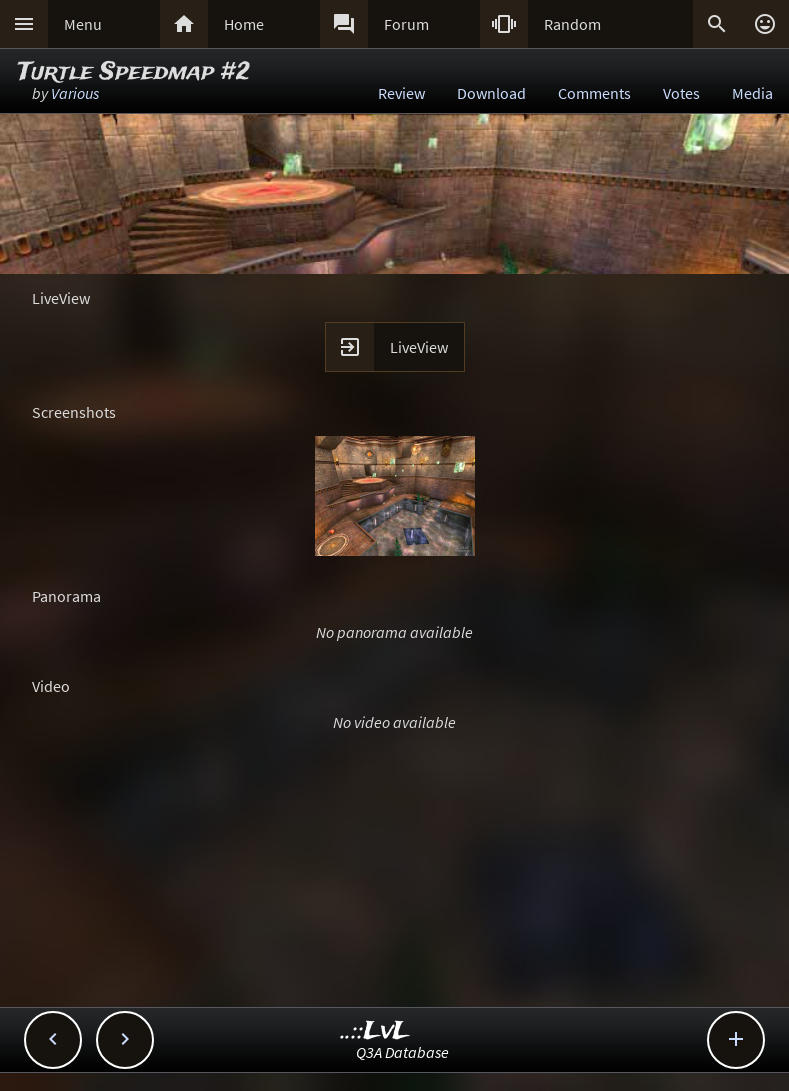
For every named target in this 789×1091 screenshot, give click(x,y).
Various (75, 93)
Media (752, 93)
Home (244, 24)
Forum (406, 24)
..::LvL (375, 1031)
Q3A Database (402, 1052)
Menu (83, 24)
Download (491, 93)
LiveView (419, 347)
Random (572, 24)
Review (401, 93)
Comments (594, 93)
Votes (681, 93)
